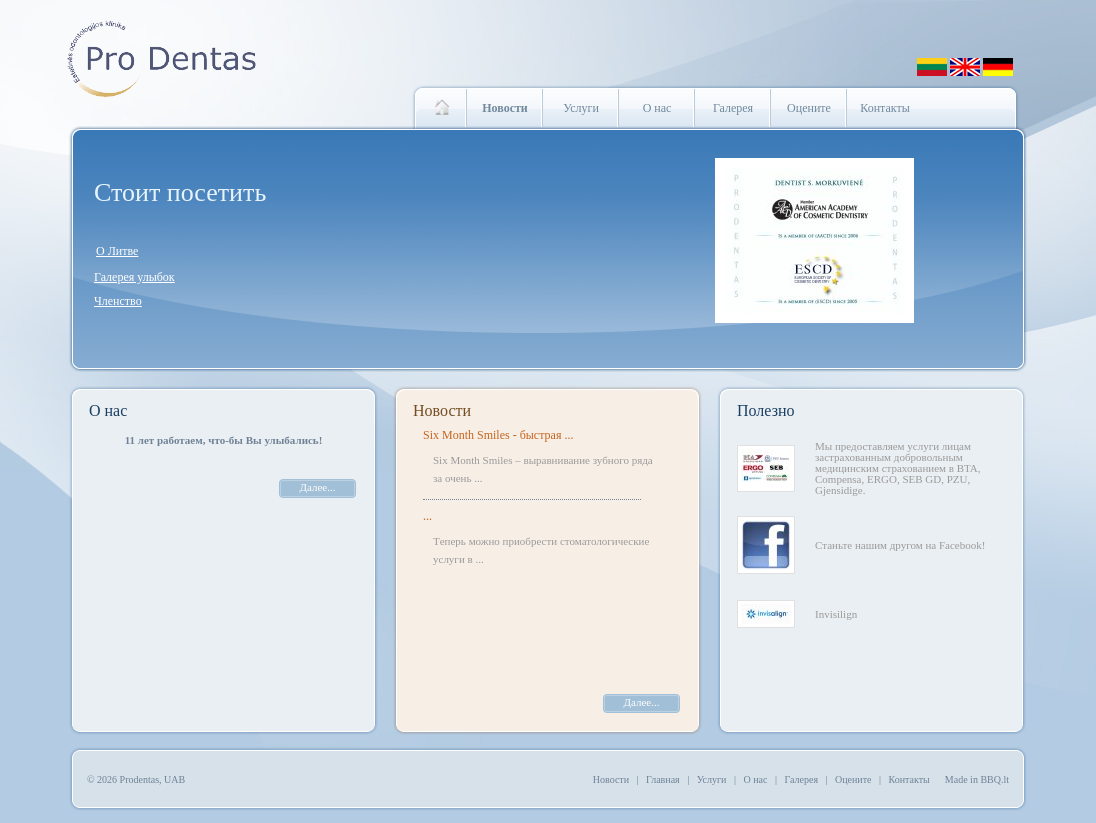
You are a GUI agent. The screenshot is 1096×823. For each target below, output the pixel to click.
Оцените (809, 108)
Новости (442, 410)
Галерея (733, 108)
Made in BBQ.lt (977, 779)
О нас (657, 108)
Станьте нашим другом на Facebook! (900, 545)
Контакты (885, 108)
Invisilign (836, 614)
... (427, 516)
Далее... (318, 487)
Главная (663, 779)
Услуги (581, 108)
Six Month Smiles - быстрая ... (498, 435)
